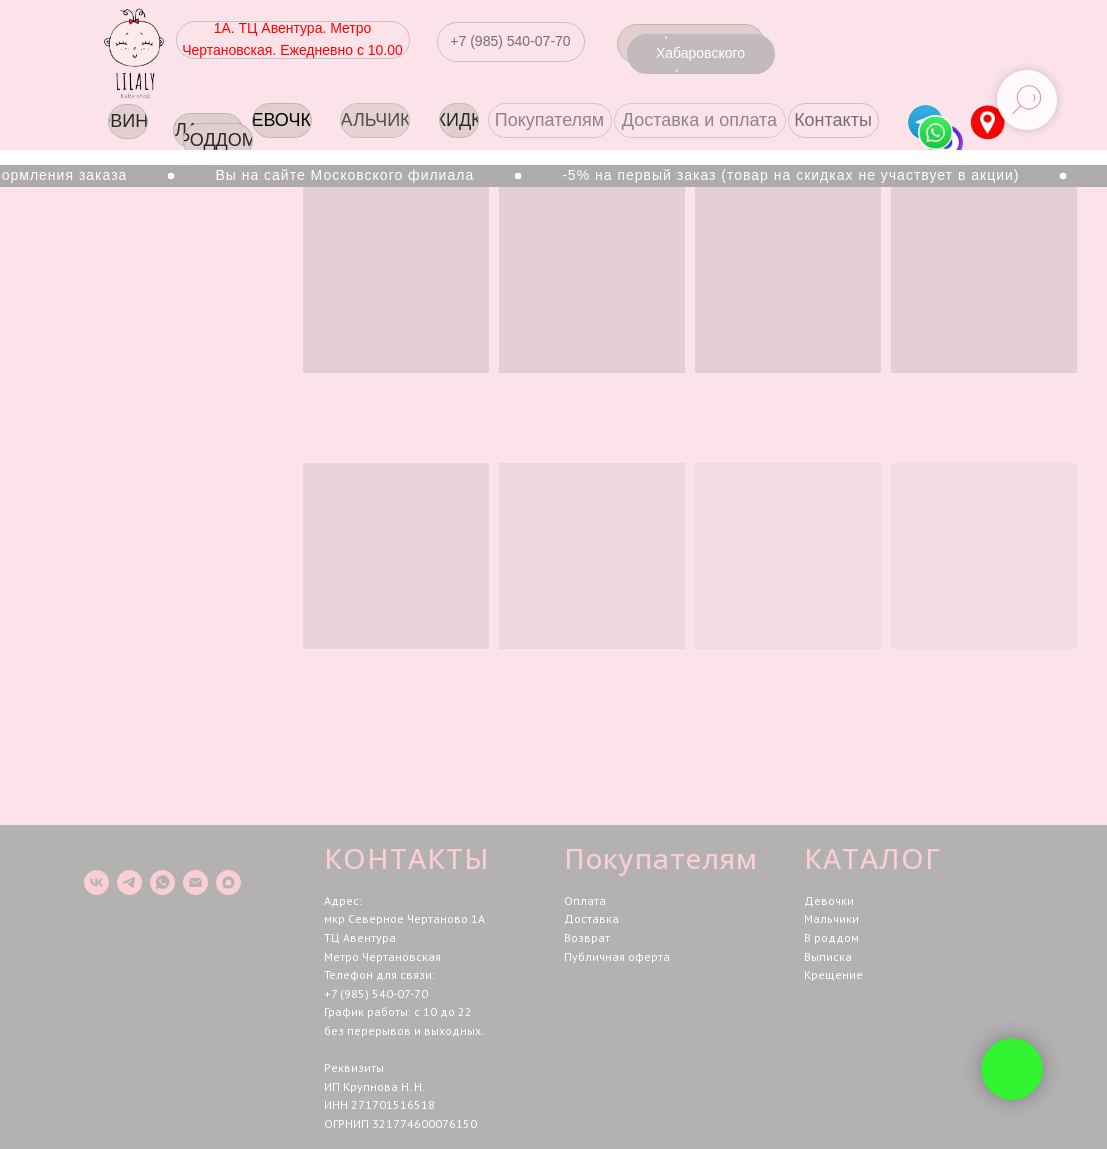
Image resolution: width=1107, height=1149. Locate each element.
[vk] (96, 882)
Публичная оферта (617, 956)
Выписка (828, 956)
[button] (511, 42)
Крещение (833, 974)
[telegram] (129, 882)
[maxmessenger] (228, 882)
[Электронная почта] (195, 882)
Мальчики (831, 918)
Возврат (587, 937)
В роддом (831, 937)
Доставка (591, 918)
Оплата (585, 900)
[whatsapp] (162, 882)
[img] (987, 122)
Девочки (829, 900)
